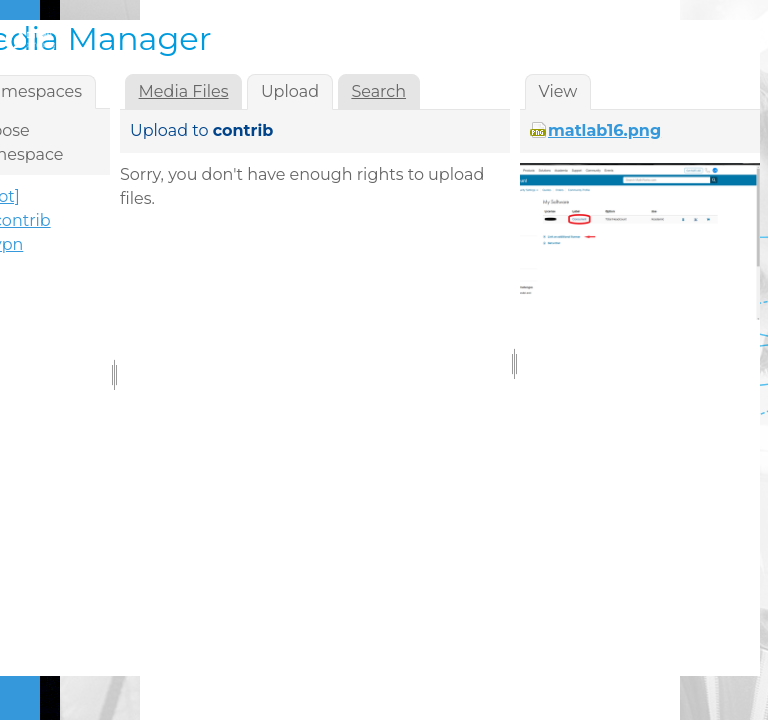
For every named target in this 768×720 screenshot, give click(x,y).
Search (378, 91)
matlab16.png (604, 130)
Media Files (184, 91)
